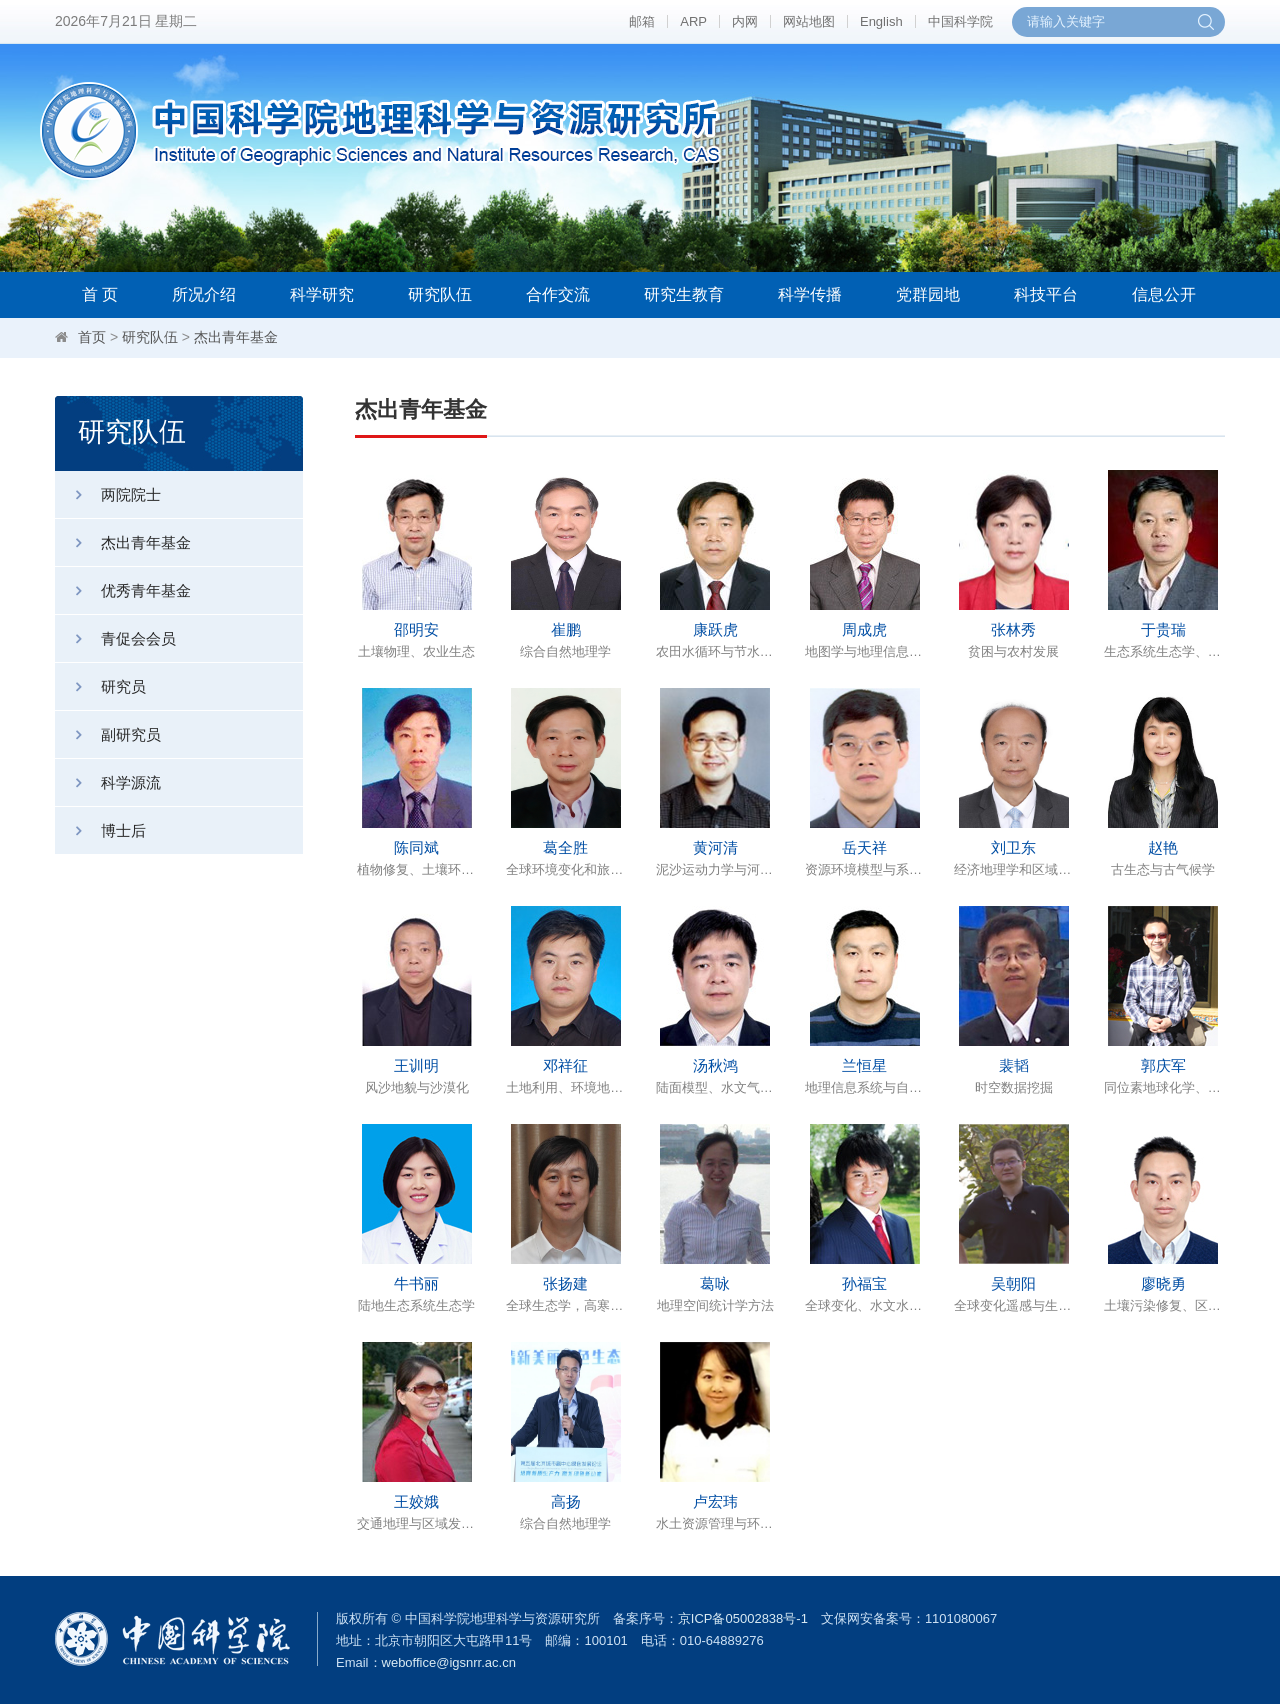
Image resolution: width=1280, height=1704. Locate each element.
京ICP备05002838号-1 (743, 1618)
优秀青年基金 (123, 590)
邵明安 (416, 629)
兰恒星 (864, 1065)
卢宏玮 (715, 1501)
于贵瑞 (1163, 629)
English (881, 21)
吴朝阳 (1013, 1283)
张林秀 (1013, 629)
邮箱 (642, 21)
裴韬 (1014, 1065)
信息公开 (1164, 294)
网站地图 (809, 21)
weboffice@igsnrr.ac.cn (449, 1662)
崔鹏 (566, 629)
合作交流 (558, 294)
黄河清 (715, 847)
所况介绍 (204, 294)
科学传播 (810, 294)
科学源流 (108, 782)
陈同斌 (416, 847)
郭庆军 (1163, 1065)
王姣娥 (416, 1501)
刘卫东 (1013, 847)
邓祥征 (565, 1065)
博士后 (100, 830)
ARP (693, 21)
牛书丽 (416, 1283)
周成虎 (864, 629)
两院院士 (108, 494)
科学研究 (322, 294)
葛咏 (715, 1283)
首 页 (100, 294)
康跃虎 (715, 629)
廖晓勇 (1163, 1283)
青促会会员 (115, 638)
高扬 (566, 1501)
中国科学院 (960, 21)
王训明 (416, 1065)
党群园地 (928, 294)
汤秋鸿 (715, 1065)
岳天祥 (864, 847)
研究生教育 (684, 294)
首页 (92, 337)
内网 (745, 21)
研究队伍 (440, 294)
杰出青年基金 (236, 337)
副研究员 (108, 734)
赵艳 (1163, 847)
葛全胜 (565, 847)
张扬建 (565, 1283)
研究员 (100, 686)
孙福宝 (864, 1283)
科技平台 (1046, 294)
